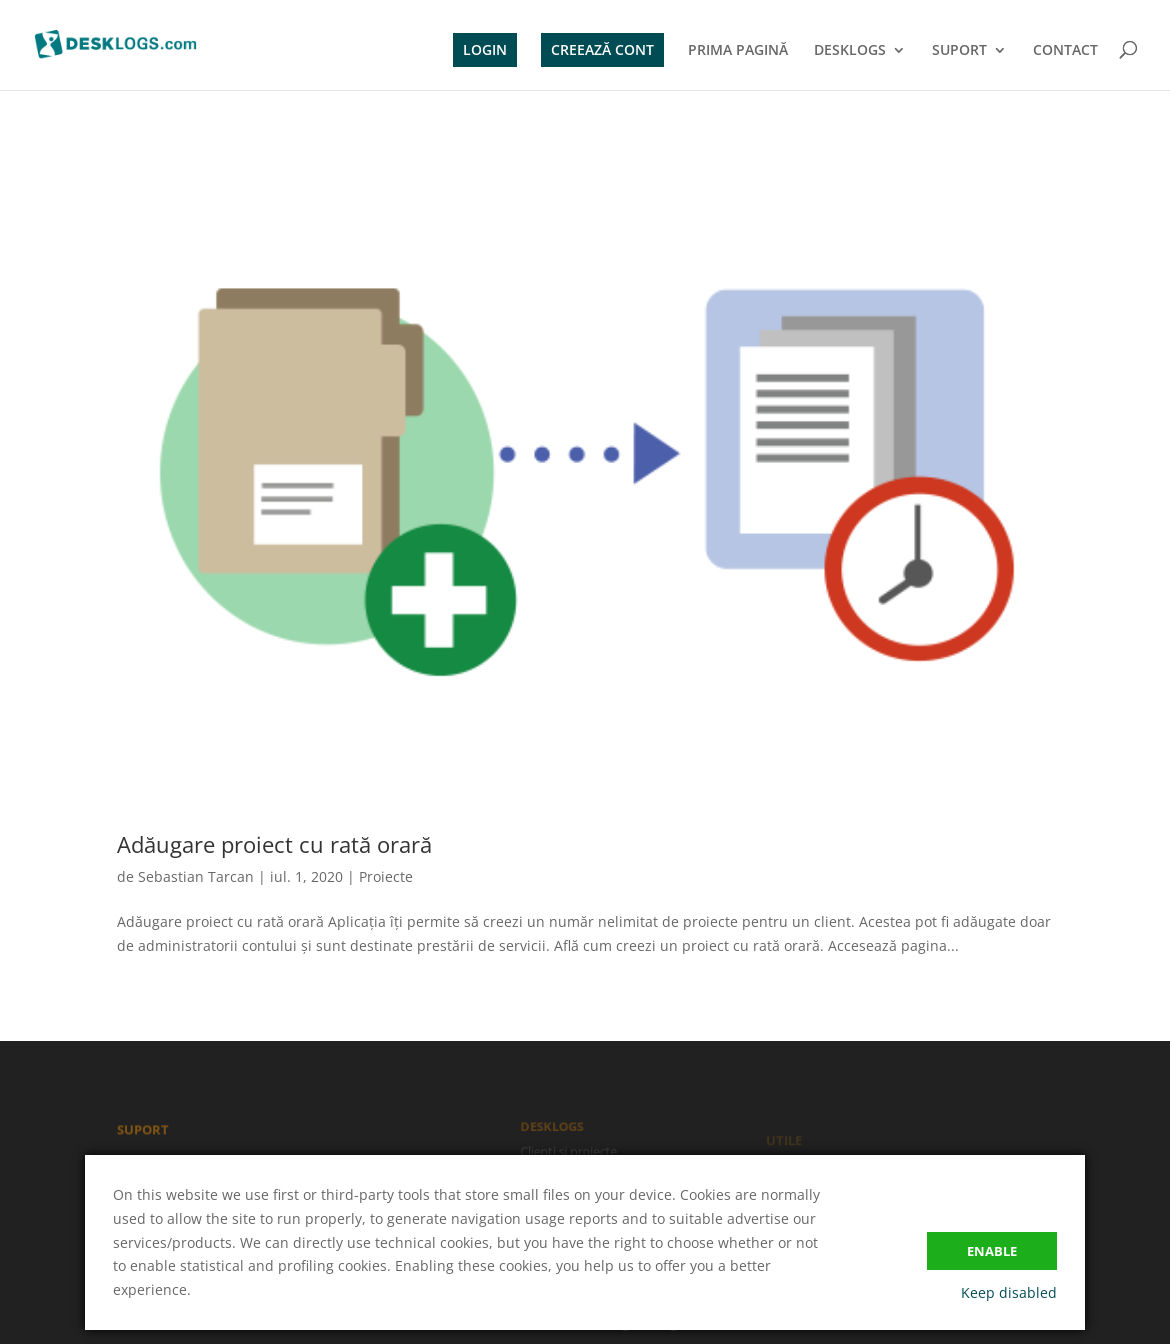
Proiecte (386, 876)
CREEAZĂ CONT (602, 49)
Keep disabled (1009, 1292)
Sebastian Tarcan (196, 876)
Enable (992, 1251)
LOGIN (485, 49)
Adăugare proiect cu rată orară (274, 844)
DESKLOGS (850, 51)
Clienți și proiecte (569, 1151)
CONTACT (1065, 51)
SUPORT (959, 51)
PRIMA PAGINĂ (738, 51)
